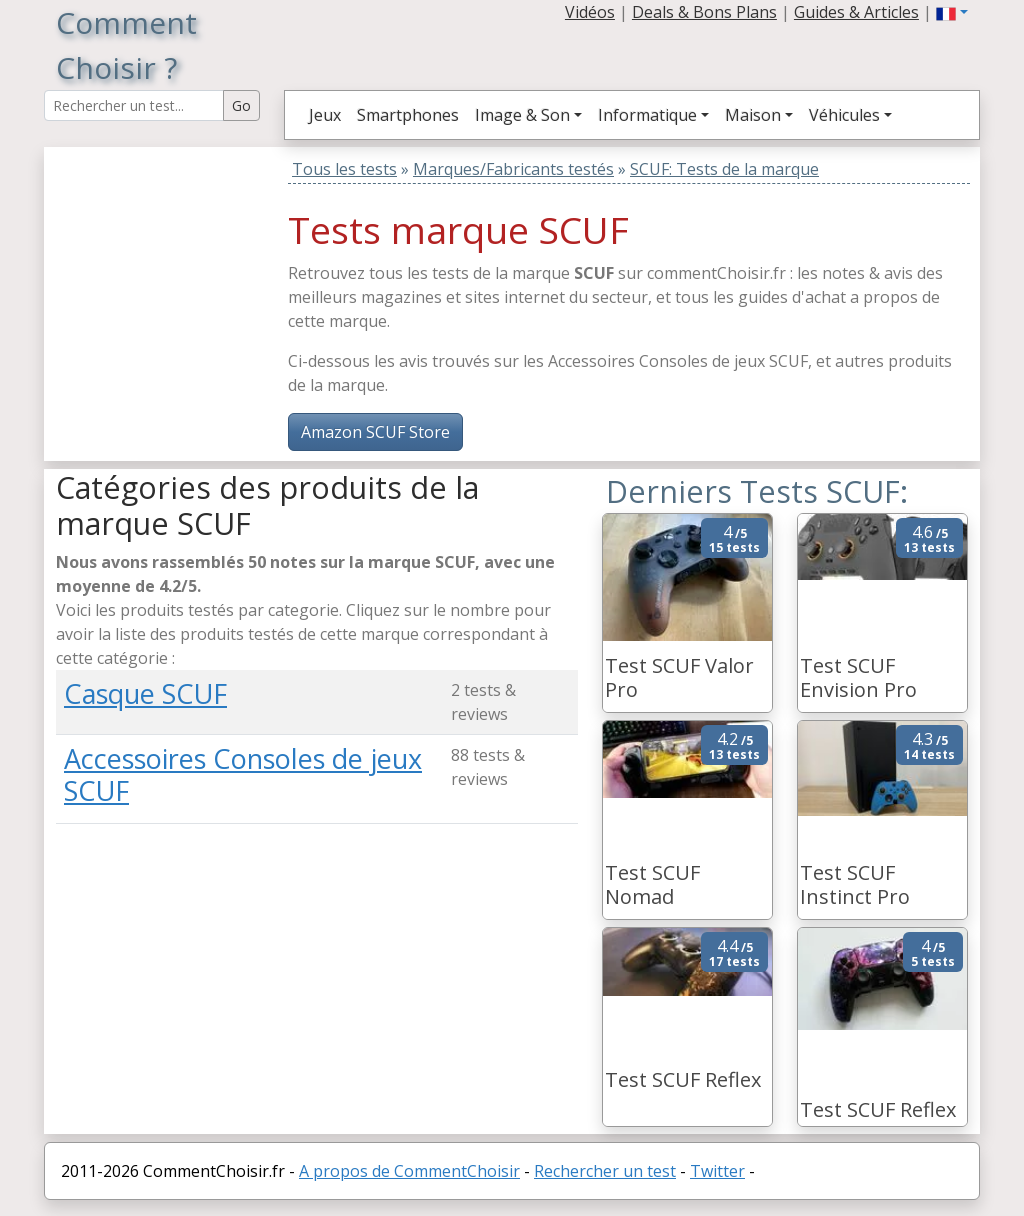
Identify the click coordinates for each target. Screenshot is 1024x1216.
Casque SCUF (145, 693)
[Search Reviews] (134, 105)
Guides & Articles (856, 12)
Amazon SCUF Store (375, 432)
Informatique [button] (647, 115)
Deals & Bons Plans (704, 12)
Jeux (325, 115)
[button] (952, 12)
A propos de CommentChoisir (409, 1171)
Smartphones (408, 115)
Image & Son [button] (522, 115)
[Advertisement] (181, 272)
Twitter (717, 1171)
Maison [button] (753, 115)
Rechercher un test (605, 1171)
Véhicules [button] (844, 115)
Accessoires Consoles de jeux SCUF (243, 774)
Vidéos (590, 12)
